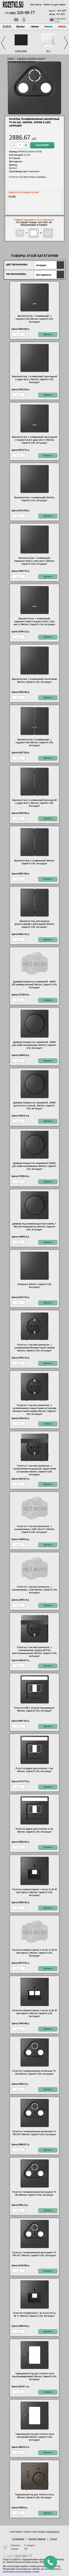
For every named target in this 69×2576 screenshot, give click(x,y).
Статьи (53, 2539)
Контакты (36, 4)
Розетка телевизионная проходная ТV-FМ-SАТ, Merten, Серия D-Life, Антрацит (34, 2254)
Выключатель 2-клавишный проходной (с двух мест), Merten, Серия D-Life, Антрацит (34, 803)
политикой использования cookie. (21, 2571)
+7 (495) (20, 13)
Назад (10, 58)
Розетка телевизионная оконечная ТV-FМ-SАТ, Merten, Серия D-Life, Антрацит (35, 2133)
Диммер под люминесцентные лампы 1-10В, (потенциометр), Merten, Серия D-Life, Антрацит (34, 1226)
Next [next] (66, 43)
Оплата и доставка (54, 4)
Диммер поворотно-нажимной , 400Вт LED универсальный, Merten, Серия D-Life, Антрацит (34, 984)
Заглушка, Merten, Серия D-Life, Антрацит (34, 1286)
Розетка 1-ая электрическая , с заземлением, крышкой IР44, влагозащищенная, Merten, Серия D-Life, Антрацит (34, 1652)
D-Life (12, 196)
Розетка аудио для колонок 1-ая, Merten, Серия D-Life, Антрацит (34, 1770)
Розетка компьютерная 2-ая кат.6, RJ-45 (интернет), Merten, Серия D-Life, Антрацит (34, 2013)
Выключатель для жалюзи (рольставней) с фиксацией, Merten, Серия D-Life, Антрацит (35, 924)
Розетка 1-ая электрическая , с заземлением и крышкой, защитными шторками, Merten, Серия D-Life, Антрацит (34, 1470)
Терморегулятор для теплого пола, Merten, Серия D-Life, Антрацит (34, 2496)
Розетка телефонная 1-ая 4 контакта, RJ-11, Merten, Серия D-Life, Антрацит (34, 2314)
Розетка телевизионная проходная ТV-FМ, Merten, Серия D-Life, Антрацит (34, 2193)
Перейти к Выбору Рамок (21, 61)
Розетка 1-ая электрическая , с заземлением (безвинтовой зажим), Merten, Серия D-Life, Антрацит (34, 1347)
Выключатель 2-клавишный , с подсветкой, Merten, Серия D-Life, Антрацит (34, 742)
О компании (18, 2539)
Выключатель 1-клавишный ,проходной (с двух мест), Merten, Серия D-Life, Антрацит (34, 379)
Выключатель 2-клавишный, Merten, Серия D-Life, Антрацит (34, 862)
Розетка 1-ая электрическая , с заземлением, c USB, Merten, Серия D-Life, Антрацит (34, 1589)
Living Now (21, 51)
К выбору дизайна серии (31, 58)
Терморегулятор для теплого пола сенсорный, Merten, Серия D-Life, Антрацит (34, 2437)
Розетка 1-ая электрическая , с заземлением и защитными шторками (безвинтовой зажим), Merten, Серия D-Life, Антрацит (35, 1410)
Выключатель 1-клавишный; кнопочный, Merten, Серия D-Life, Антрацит (34, 680)
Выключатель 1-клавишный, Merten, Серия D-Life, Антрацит (34, 499)
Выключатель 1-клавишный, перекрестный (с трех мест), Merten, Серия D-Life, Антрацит (34, 561)
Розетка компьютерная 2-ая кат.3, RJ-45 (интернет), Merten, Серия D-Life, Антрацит (34, 1952)
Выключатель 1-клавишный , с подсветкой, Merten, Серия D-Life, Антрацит (34, 319)
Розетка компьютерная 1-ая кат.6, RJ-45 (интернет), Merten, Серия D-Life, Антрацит (34, 1892)
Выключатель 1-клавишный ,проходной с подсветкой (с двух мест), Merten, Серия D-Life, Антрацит (34, 440)
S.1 (48, 51)
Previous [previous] (3, 43)
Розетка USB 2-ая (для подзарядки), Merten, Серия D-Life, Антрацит (34, 1709)
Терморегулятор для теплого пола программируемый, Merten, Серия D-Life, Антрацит (34, 2376)
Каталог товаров (37, 2539)
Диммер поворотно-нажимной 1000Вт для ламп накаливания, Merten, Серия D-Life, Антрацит (34, 1166)
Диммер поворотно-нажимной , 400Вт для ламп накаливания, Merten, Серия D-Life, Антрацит (34, 1045)
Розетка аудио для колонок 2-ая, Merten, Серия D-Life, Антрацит (34, 1830)
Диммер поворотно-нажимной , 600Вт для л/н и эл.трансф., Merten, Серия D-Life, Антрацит (34, 1105)
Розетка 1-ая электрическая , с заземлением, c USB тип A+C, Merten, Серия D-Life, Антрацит (34, 1529)
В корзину (42, 145)
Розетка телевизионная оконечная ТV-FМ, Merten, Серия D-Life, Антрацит (35, 2072)
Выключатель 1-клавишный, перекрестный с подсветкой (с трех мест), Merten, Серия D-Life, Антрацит (35, 621)
